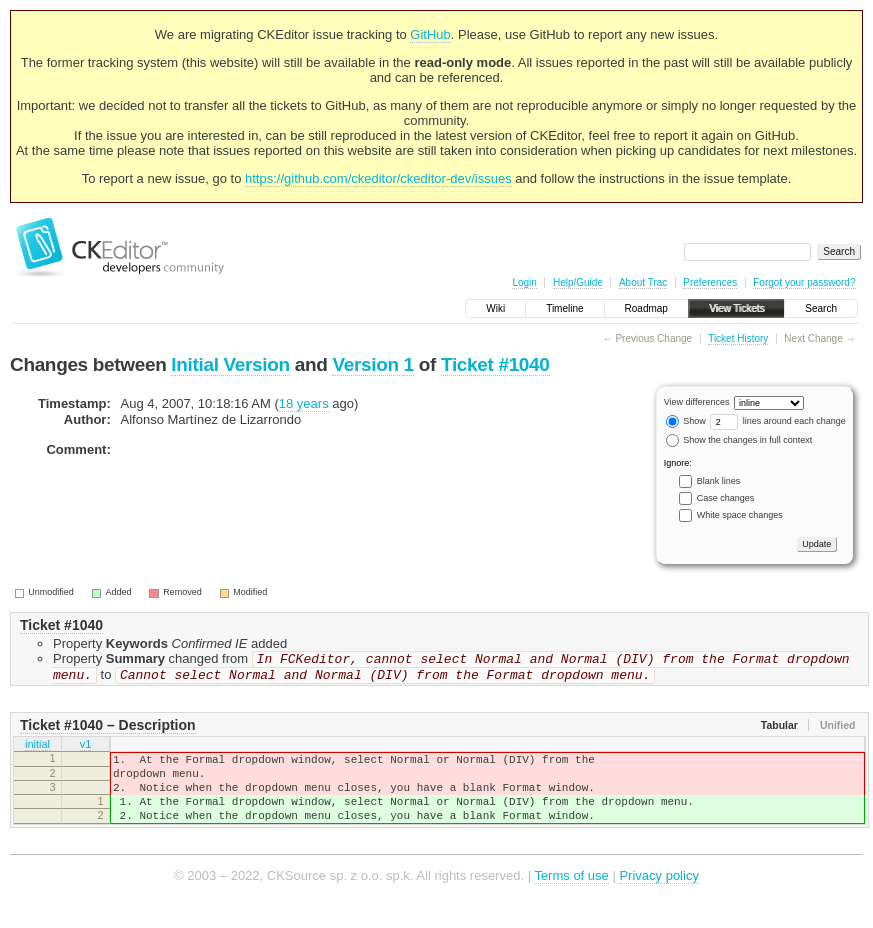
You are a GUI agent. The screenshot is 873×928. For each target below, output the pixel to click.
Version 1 (372, 364)
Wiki (495, 308)
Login (524, 282)
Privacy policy (658, 897)
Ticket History (738, 338)
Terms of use (571, 897)
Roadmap (646, 308)
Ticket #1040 (495, 364)
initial (37, 750)
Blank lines (719, 481)
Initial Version (230, 364)
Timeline (564, 308)
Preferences (710, 282)
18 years (304, 403)
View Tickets (736, 308)
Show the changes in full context (739, 440)
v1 (86, 750)
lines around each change (778, 421)
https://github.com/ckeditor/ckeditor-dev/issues (378, 178)
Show (686, 421)
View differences (697, 402)
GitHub (430, 34)
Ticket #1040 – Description (108, 729)
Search (821, 308)
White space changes (740, 515)
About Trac (643, 282)
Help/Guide (578, 282)
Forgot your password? (804, 282)
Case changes (726, 498)
